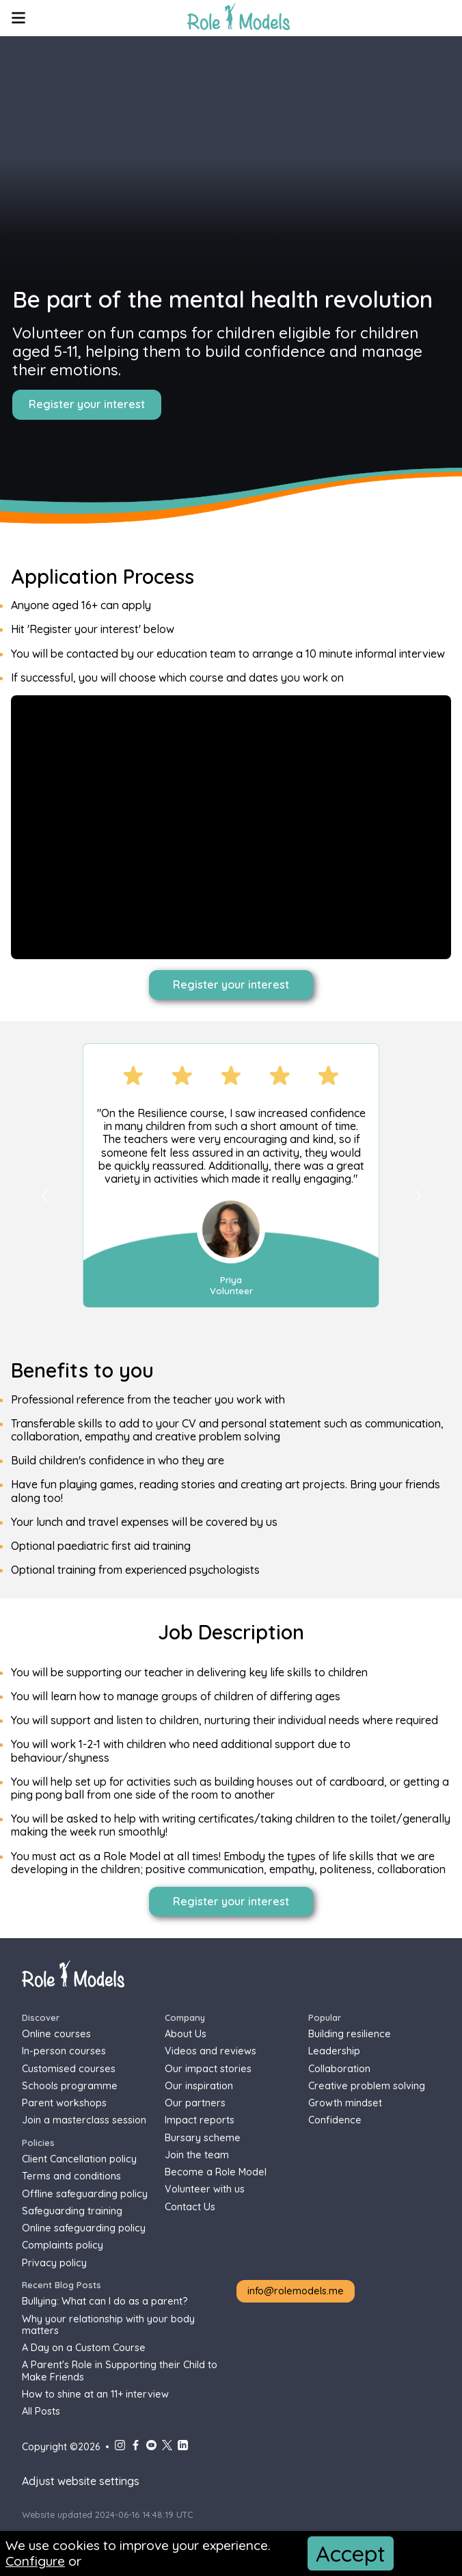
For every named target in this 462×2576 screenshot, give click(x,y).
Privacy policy (54, 2263)
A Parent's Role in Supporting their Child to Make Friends (119, 2371)
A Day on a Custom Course (84, 2348)
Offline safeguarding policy (85, 2194)
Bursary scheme (203, 2138)
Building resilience (349, 2034)
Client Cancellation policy (79, 2159)
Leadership (334, 2051)
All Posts (41, 2411)
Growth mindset (345, 2103)
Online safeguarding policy (84, 2228)
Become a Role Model (216, 2172)
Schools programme (70, 2086)
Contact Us (190, 2207)
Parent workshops (64, 2103)
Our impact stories (208, 2069)
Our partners (195, 2103)
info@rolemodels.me (295, 2291)
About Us (185, 2034)
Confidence (335, 2120)
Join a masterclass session (84, 2120)
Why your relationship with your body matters (108, 2325)
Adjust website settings (80, 2481)
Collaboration (339, 2069)
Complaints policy (62, 2245)
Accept (350, 2553)
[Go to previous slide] (44, 1195)
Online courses (56, 2034)
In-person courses (64, 2051)
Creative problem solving (366, 2086)
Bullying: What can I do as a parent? (105, 2301)
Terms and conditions (71, 2176)
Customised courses (69, 2069)
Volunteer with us (205, 2189)
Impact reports (199, 2120)
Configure (35, 2561)
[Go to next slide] (418, 1195)
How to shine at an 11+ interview (95, 2394)
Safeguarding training (72, 2211)
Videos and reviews (210, 2051)
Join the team (197, 2155)
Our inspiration (199, 2086)
